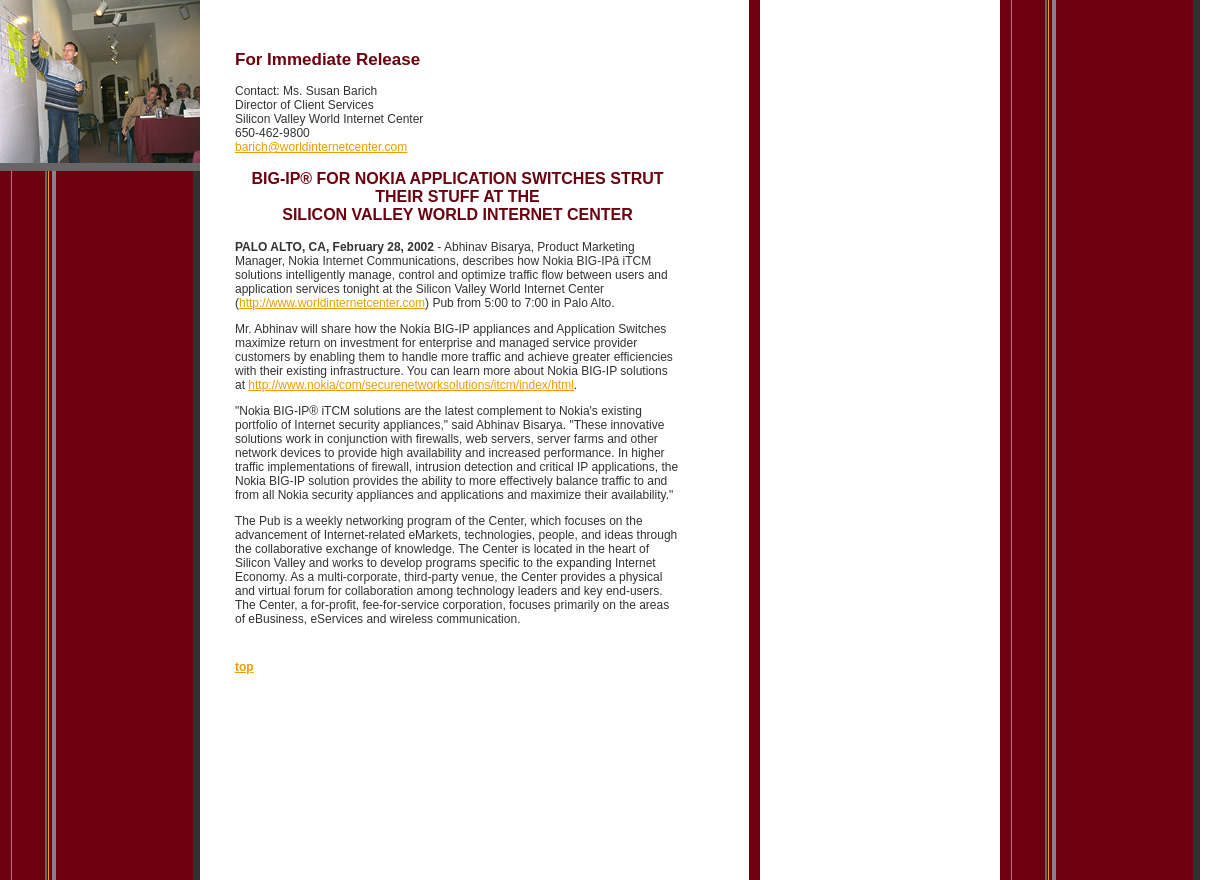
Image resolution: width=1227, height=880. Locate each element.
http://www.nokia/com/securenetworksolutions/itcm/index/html (410, 385)
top (244, 667)
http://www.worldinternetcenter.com (332, 303)
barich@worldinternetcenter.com (321, 147)
